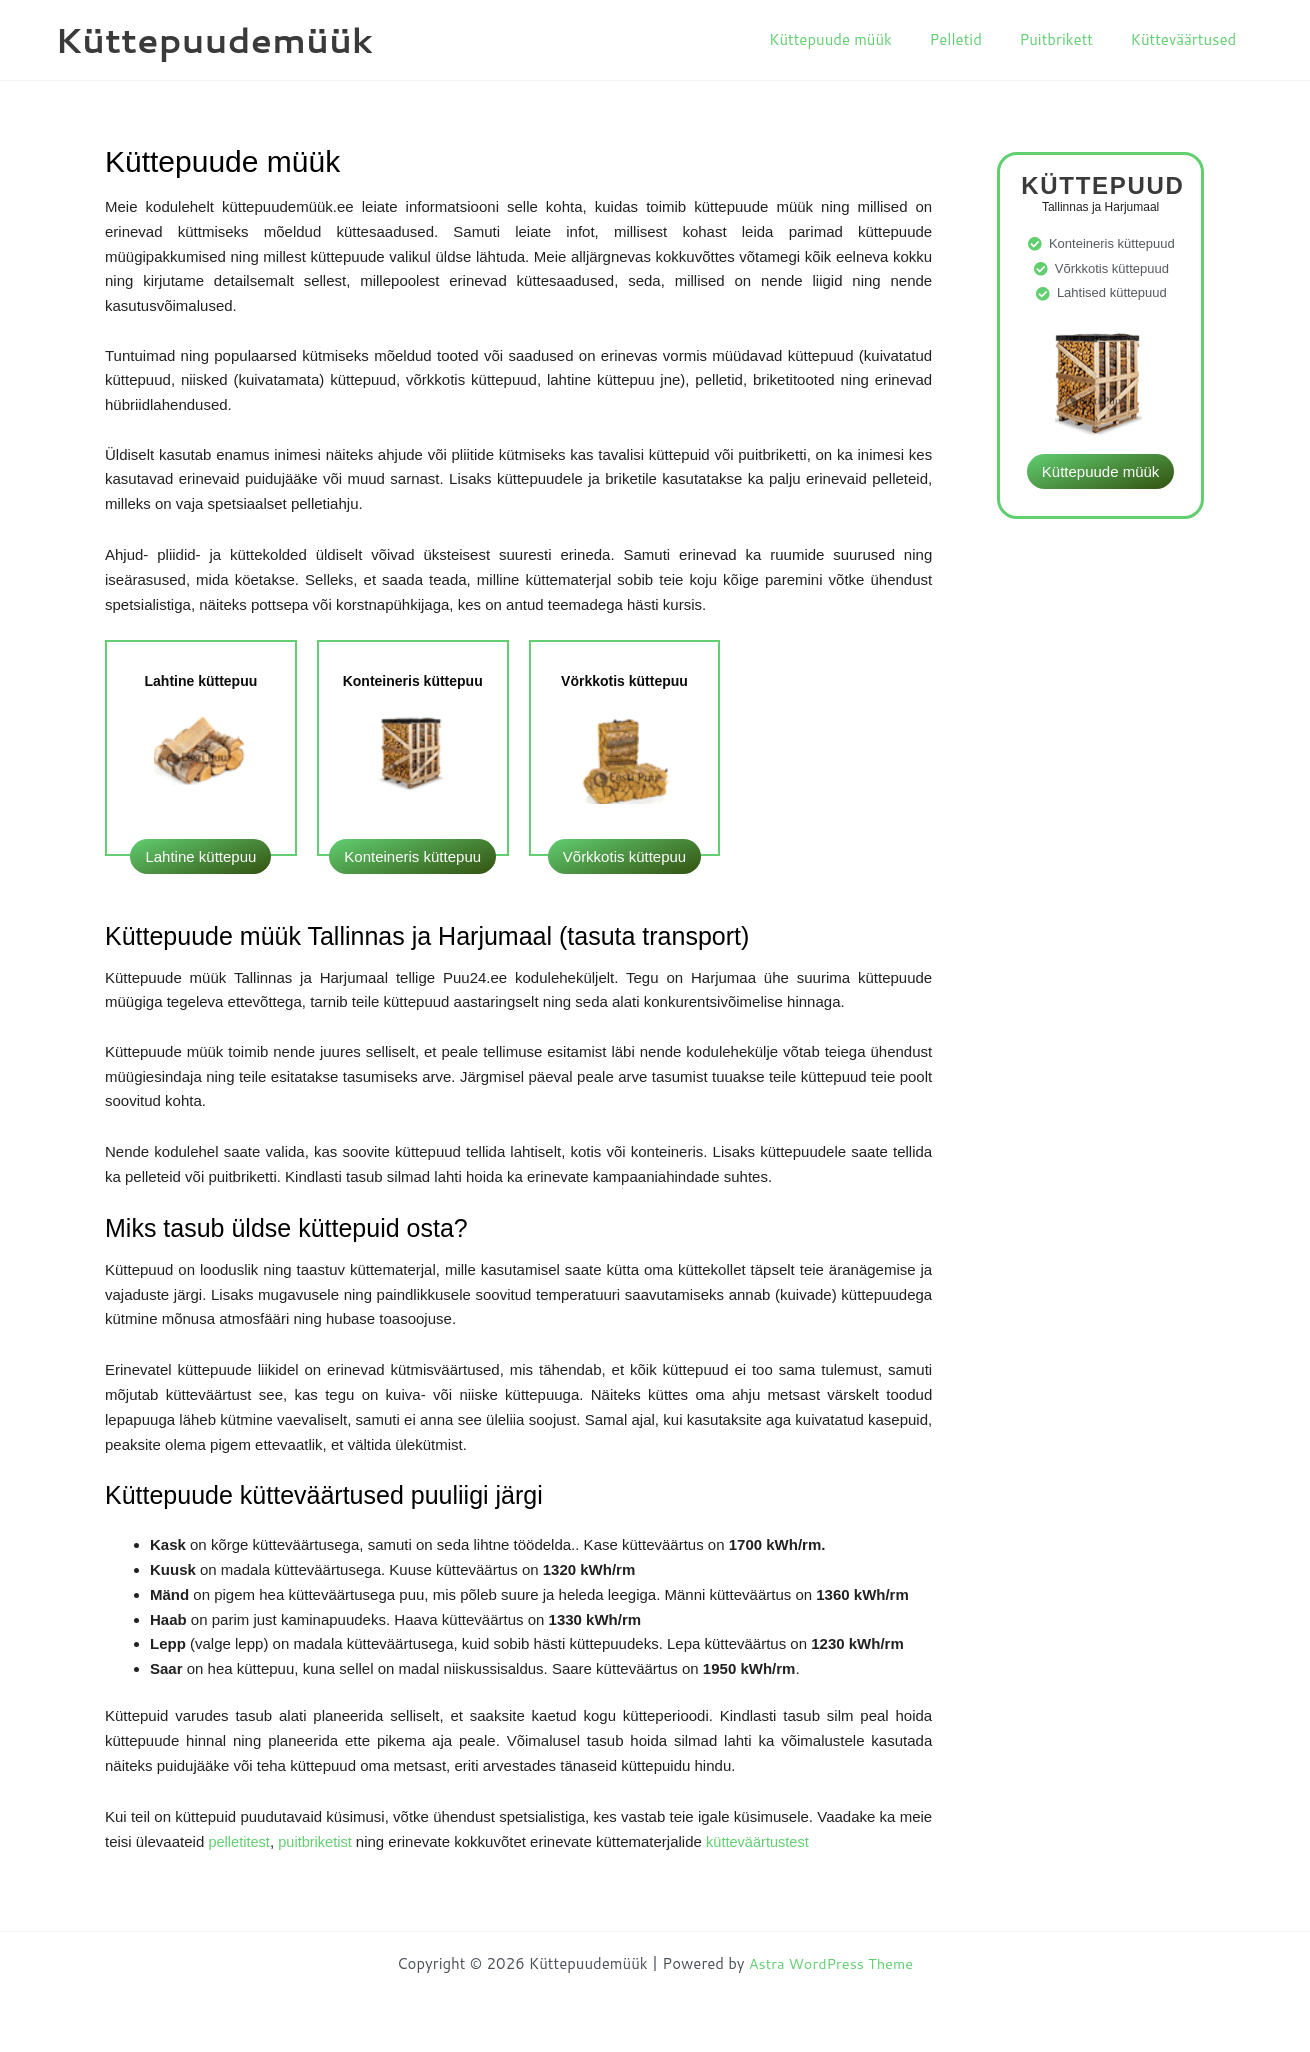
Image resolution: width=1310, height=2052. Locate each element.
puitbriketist (320, 1841)
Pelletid (974, 39)
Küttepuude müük (856, 39)
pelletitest (239, 1841)
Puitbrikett (1068, 39)
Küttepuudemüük (214, 39)
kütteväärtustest (763, 1841)
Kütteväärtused (1187, 39)
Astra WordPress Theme (831, 1963)
